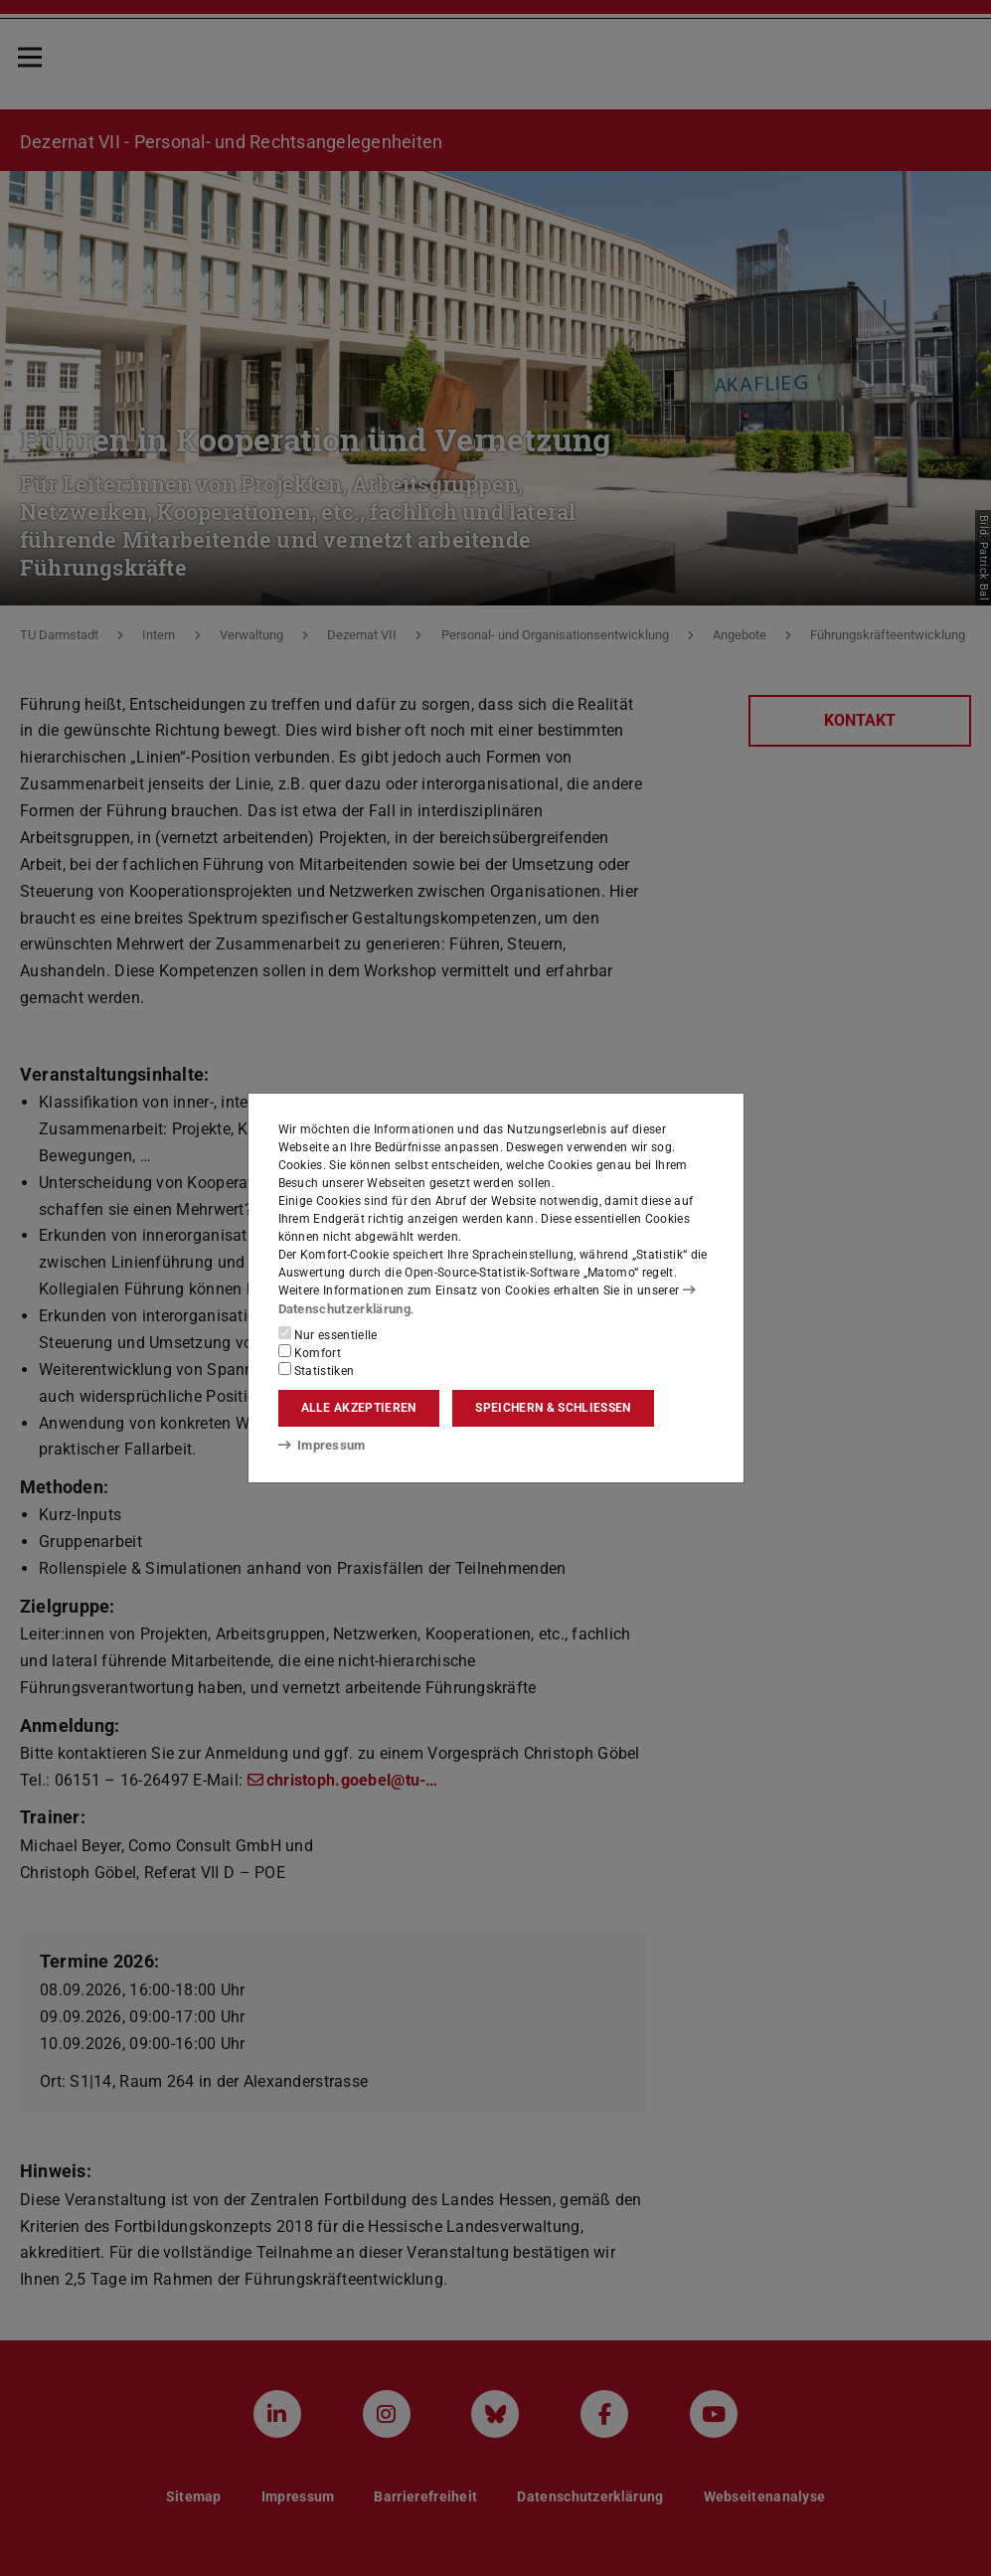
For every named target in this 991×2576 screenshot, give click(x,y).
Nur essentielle (328, 1333)
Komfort (310, 1351)
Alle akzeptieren (358, 1408)
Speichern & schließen (552, 1408)
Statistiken (316, 1369)
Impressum (318, 1446)
